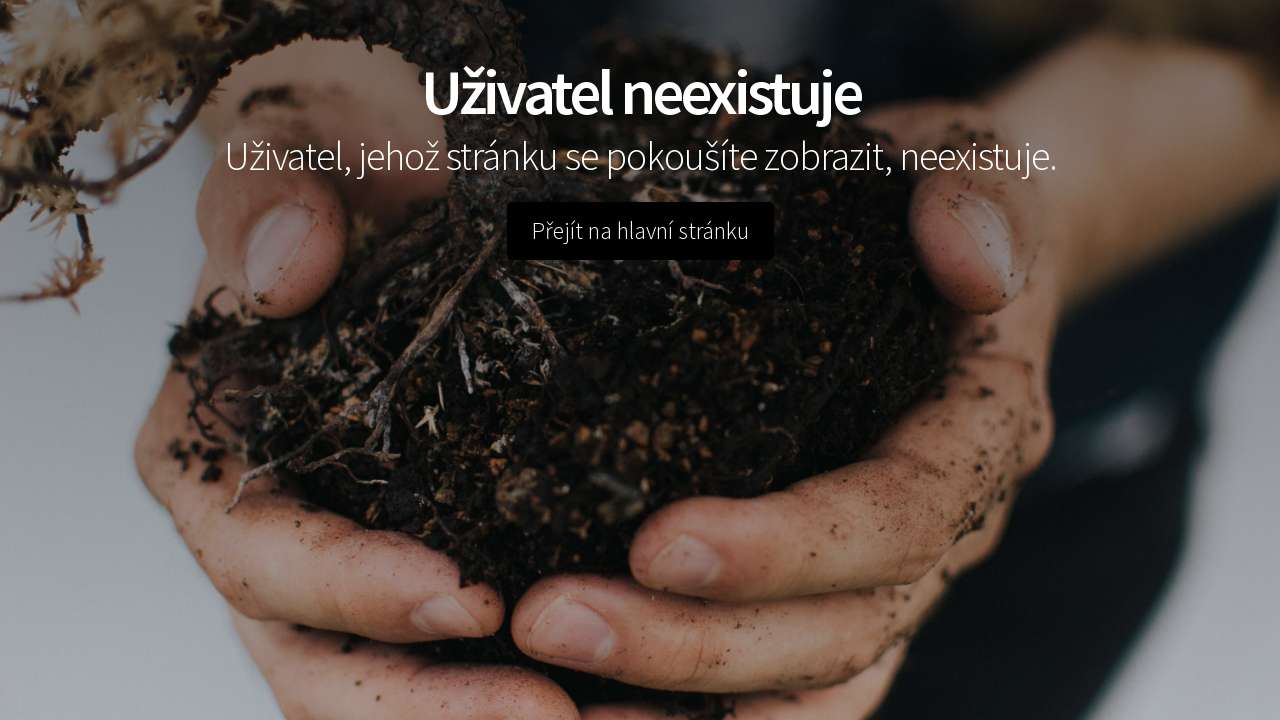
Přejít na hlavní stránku (640, 230)
